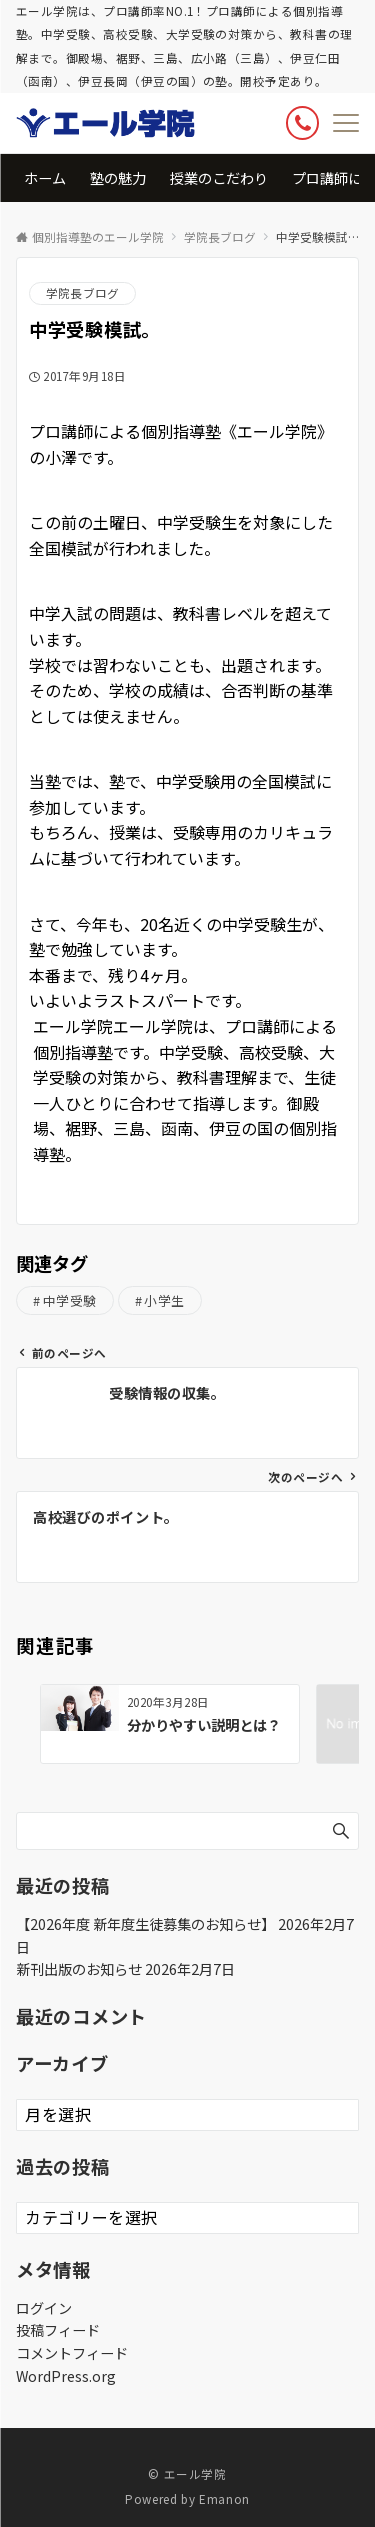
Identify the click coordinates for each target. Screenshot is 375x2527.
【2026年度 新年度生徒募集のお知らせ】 (145, 1924)
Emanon (224, 2499)
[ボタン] (302, 122)
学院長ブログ (82, 293)
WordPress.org (66, 2376)
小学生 (164, 1300)
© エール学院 (187, 2474)
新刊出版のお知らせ (79, 1969)
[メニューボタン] (346, 123)
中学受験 (70, 1300)
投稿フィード (58, 2330)
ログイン (44, 2308)
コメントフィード (72, 2353)
